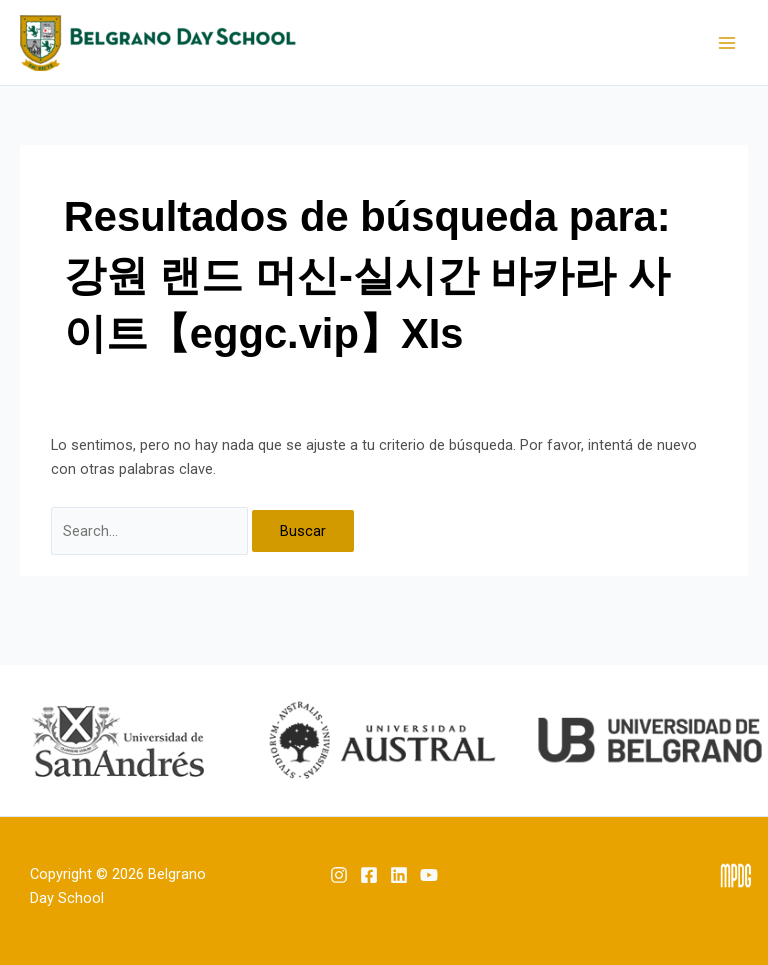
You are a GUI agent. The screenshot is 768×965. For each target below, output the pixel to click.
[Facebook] (369, 875)
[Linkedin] (399, 875)
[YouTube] (429, 875)
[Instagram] (339, 875)
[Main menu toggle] (727, 43)
